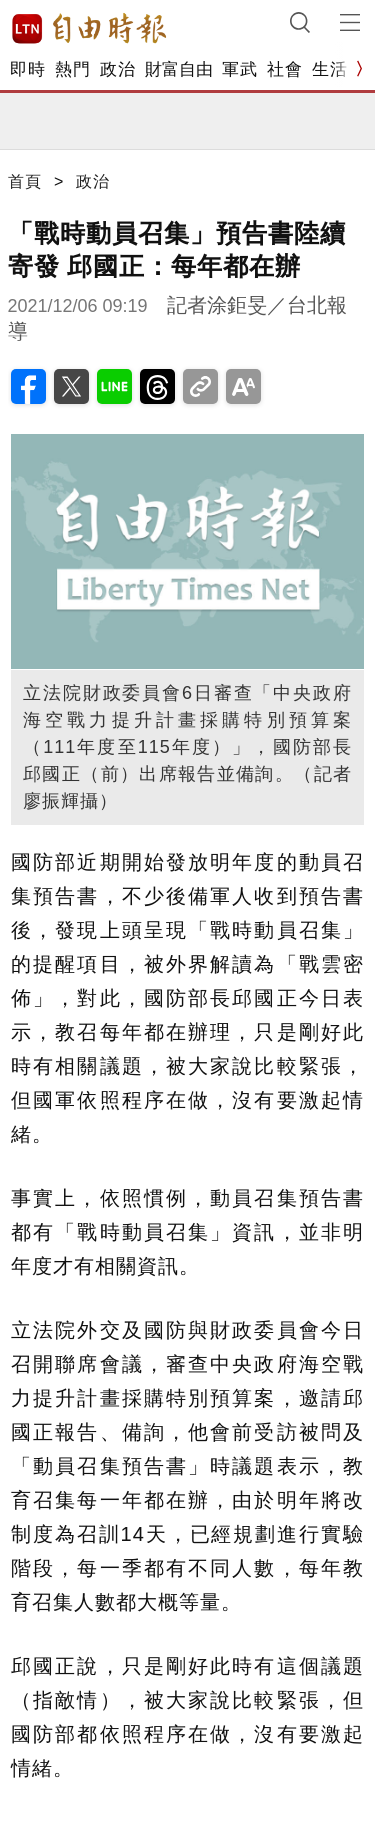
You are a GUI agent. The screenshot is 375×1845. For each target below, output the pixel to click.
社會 (284, 69)
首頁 (25, 181)
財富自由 (178, 69)
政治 (117, 69)
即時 (27, 69)
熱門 (72, 69)
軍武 (239, 69)
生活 (329, 69)
